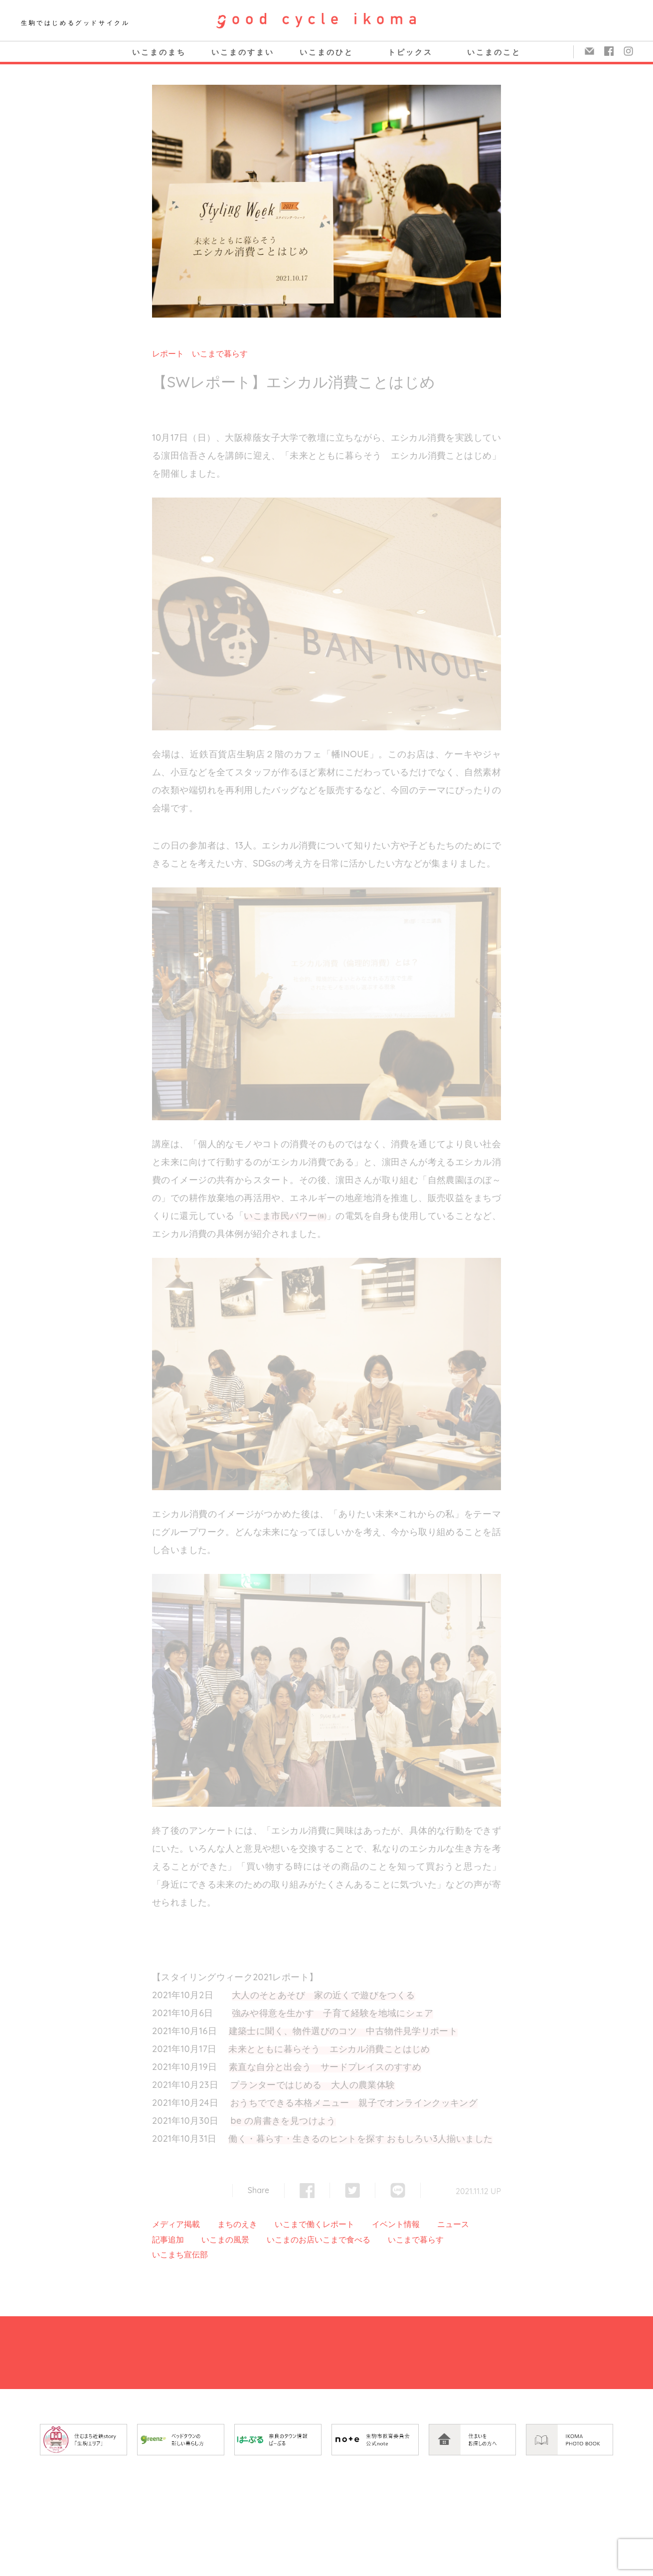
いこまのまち (159, 52)
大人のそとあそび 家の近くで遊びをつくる (323, 1995)
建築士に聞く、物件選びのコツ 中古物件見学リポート (343, 2031)
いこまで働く (299, 2224)
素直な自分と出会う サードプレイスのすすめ (325, 2066)
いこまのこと (494, 52)
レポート (168, 353)
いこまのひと (326, 52)
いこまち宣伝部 (180, 2254)
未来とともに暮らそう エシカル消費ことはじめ (329, 2049)
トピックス (410, 52)
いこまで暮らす (220, 353)
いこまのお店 (291, 2239)
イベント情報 (396, 2224)
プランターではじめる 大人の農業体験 (312, 2084)
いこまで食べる (342, 2239)
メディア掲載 (176, 2224)
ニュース (453, 2224)
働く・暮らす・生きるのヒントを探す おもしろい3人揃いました (360, 2138)
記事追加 (168, 2239)
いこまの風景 (225, 2239)
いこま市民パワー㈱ (285, 1215)
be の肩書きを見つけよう (283, 2120)
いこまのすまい (242, 52)
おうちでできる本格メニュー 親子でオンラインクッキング (354, 2102)
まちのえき (237, 2224)
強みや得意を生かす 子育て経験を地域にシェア (332, 2013)
